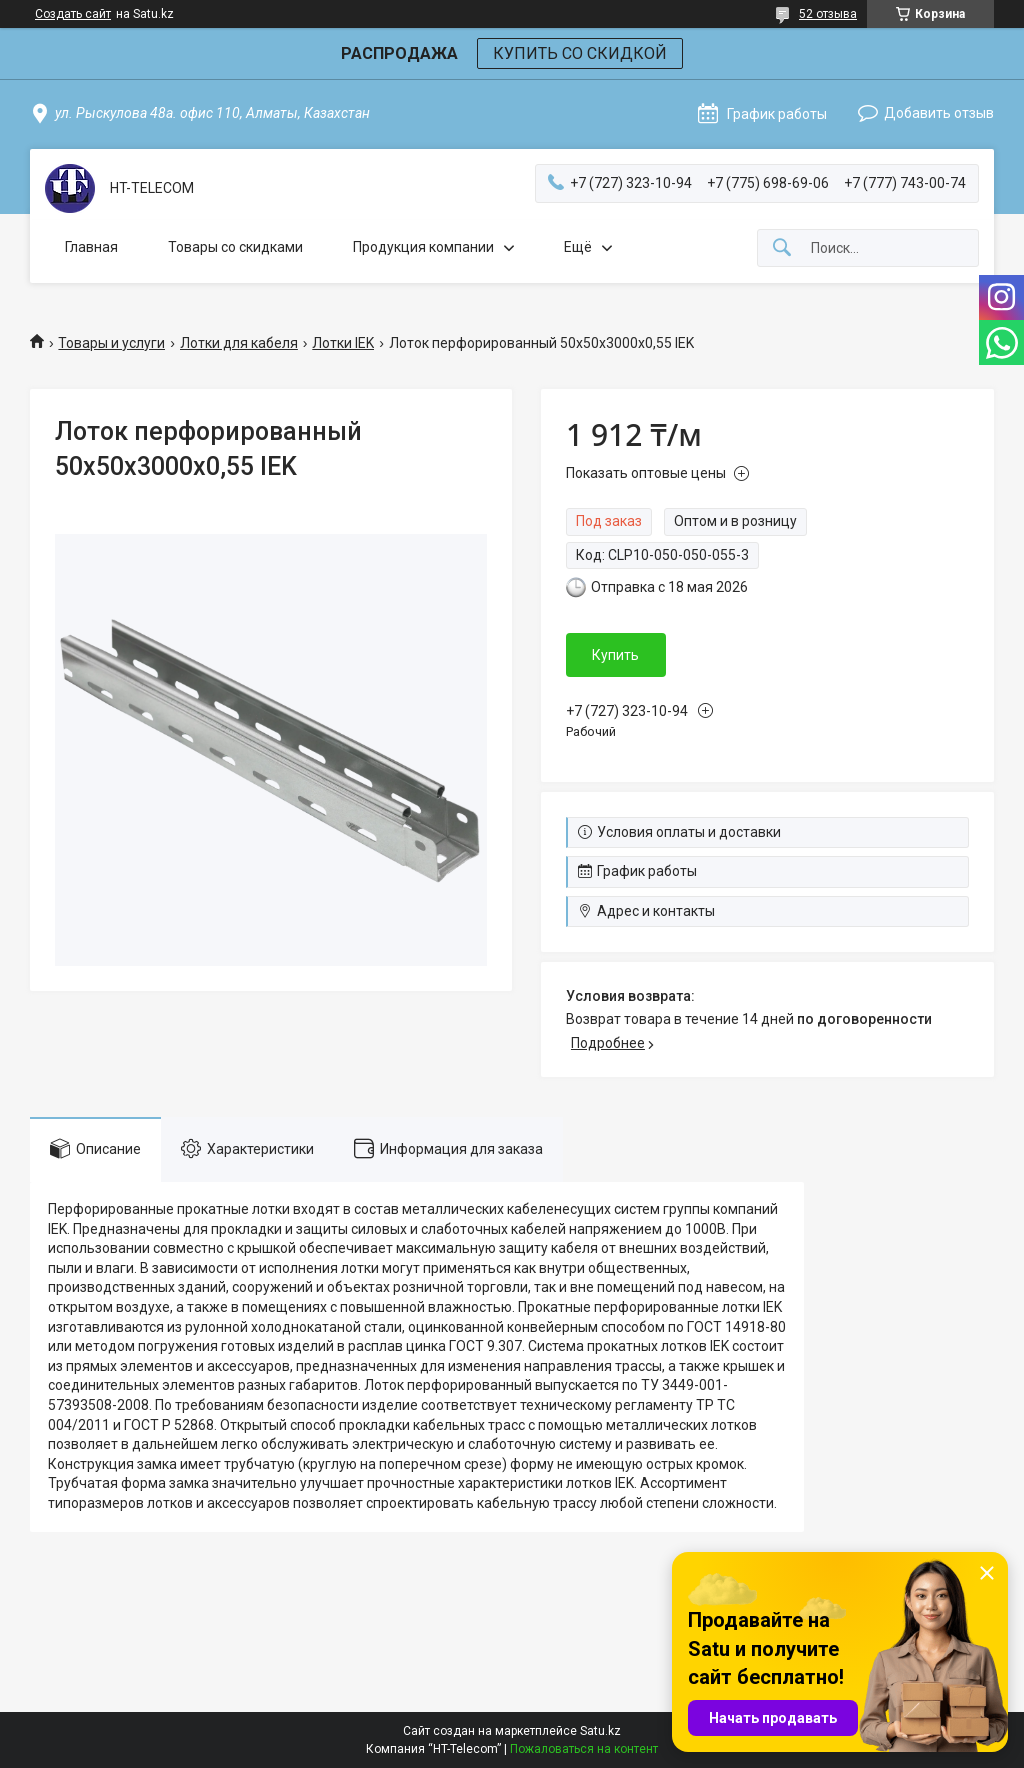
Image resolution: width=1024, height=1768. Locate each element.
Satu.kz (600, 1731)
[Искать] (782, 248)
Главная (91, 247)
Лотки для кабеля (239, 343)
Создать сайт (73, 14)
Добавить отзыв (939, 113)
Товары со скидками (235, 247)
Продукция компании (423, 247)
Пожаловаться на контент (584, 1749)
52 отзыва (828, 14)
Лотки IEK (343, 343)
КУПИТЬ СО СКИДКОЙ (580, 53)
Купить (615, 655)
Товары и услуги (111, 343)
